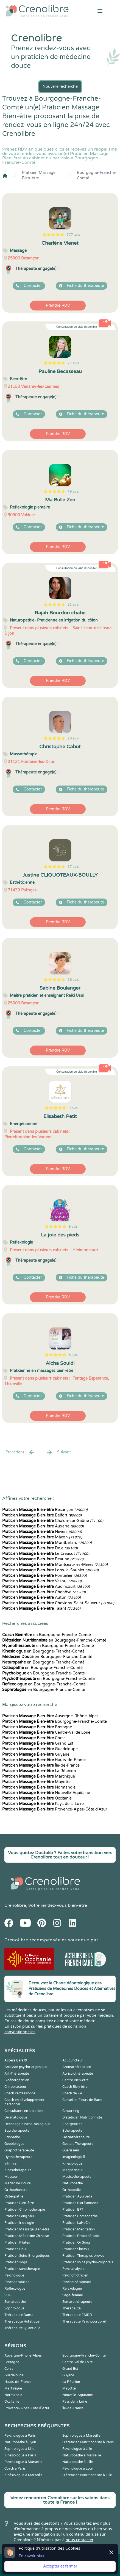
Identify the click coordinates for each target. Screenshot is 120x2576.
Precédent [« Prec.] (20, 1452)
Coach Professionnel (20, 2093)
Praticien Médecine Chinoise (26, 2236)
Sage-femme (72, 2295)
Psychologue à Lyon (77, 2468)
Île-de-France (41, 1765)
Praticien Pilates (17, 2242)
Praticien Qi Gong (76, 2242)
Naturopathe (72, 2183)
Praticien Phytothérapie (81, 2236)
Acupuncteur (72, 2060)
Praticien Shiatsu (75, 2249)
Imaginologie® (73, 2157)
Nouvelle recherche (60, 86)
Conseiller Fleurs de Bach (82, 2100)
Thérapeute (71, 2308)
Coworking (70, 2111)
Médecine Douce (17, 2183)
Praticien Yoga (15, 2262)
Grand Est (37, 1743)
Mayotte (36, 1782)
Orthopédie (71, 2190)
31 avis (73, 604)
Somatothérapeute (77, 2302)
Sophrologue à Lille (19, 2449)
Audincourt (46, 1586)
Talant (41, 1608)
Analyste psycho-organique (26, 2067)
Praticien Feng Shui (19, 2216)
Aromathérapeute (76, 2067)
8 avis (73, 1355)
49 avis (73, 491)
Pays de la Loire (43, 1803)
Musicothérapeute (76, 2177)
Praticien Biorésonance (80, 2203)
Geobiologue (14, 2144)
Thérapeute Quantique (22, 2328)
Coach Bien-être (75, 2087)
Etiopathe (12, 2137)
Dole (40, 1548)
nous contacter (79, 2540)
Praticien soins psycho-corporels (87, 2262)
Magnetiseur (72, 2170)
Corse (34, 1738)
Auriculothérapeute (77, 2073)
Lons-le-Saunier (50, 1570)
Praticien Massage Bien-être (38, 175)
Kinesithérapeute (18, 2170)
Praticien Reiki (15, 2249)
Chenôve (44, 1592)
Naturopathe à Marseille (81, 2455)
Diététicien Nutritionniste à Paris (88, 2442)
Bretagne (37, 1727)
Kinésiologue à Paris (20, 2455)
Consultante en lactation (23, 2111)
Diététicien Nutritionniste (82, 2117)
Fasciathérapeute (76, 2137)
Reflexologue (14, 2288)
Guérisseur (70, 2150)
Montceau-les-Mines (55, 1564)
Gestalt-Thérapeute (77, 2144)
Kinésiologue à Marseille (23, 2475)
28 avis (73, 738)
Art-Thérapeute (16, 2073)
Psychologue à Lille (77, 2449)
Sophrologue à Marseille (81, 2435)
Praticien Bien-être (19, 2203)
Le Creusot (45, 1553)
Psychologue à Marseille (23, 2462)
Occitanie (37, 1798)
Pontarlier (44, 1575)
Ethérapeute (72, 2130)
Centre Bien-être (75, 2080)
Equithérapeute (16, 2130)
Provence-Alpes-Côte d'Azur (54, 1809)
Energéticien (72, 2124)
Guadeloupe (40, 1749)
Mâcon (42, 1537)
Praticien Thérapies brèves (83, 2256)
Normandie (39, 1787)
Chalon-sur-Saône (52, 1520)
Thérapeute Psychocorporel (84, 2321)
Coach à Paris (15, 2468)
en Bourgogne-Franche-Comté (46, 1634)
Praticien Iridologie (19, 2223)
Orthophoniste (15, 2190)
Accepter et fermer (60, 2566)
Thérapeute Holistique (22, 2321)
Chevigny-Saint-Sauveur (58, 1603)
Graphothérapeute (19, 2150)
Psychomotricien (75, 2275)
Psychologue (14, 2275)
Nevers (42, 1531)
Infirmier (11, 2163)
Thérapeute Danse (19, 2315)
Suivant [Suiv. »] (58, 1452)
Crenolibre (15, 1905)
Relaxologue (72, 2288)
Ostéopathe (13, 2196)
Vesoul (42, 1581)
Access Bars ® (15, 2060)
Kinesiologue (72, 2163)
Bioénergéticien (16, 2080)
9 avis (73, 1108)
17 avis (73, 867)
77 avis (73, 363)
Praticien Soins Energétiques (27, 2256)
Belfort (42, 1515)
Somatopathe (15, 2302)
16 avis (73, 980)
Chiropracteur (15, 2087)
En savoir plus (31, 2556)
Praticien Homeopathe (80, 2216)
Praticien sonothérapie (22, 2269)
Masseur (11, 2177)
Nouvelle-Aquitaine (46, 1792)
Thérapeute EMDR (77, 2315)
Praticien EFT (72, 2209)
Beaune (42, 1559)
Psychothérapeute (76, 2282)
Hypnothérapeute (18, 2157)
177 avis (73, 235)
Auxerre (43, 1526)
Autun (41, 1597)
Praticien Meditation (78, 2229)
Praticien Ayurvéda (77, 2196)
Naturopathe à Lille (77, 2462)
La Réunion (39, 1771)
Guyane (35, 1754)
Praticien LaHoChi (76, 2223)
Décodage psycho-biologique (27, 2124)
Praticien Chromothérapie (24, 2209)
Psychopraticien (16, 2282)
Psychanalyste (73, 2269)
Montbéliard (47, 1542)
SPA (7, 2295)
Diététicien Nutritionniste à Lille (87, 2475)
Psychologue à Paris (20, 2435)
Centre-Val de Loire (46, 1732)
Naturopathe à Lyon (20, 2442)
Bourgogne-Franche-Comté (96, 175)
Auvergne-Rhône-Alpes (50, 1716)
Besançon (45, 1509)
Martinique (38, 1776)
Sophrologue (14, 2308)
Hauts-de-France (44, 1760)
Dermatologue (15, 2117)
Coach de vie (72, 2093)
